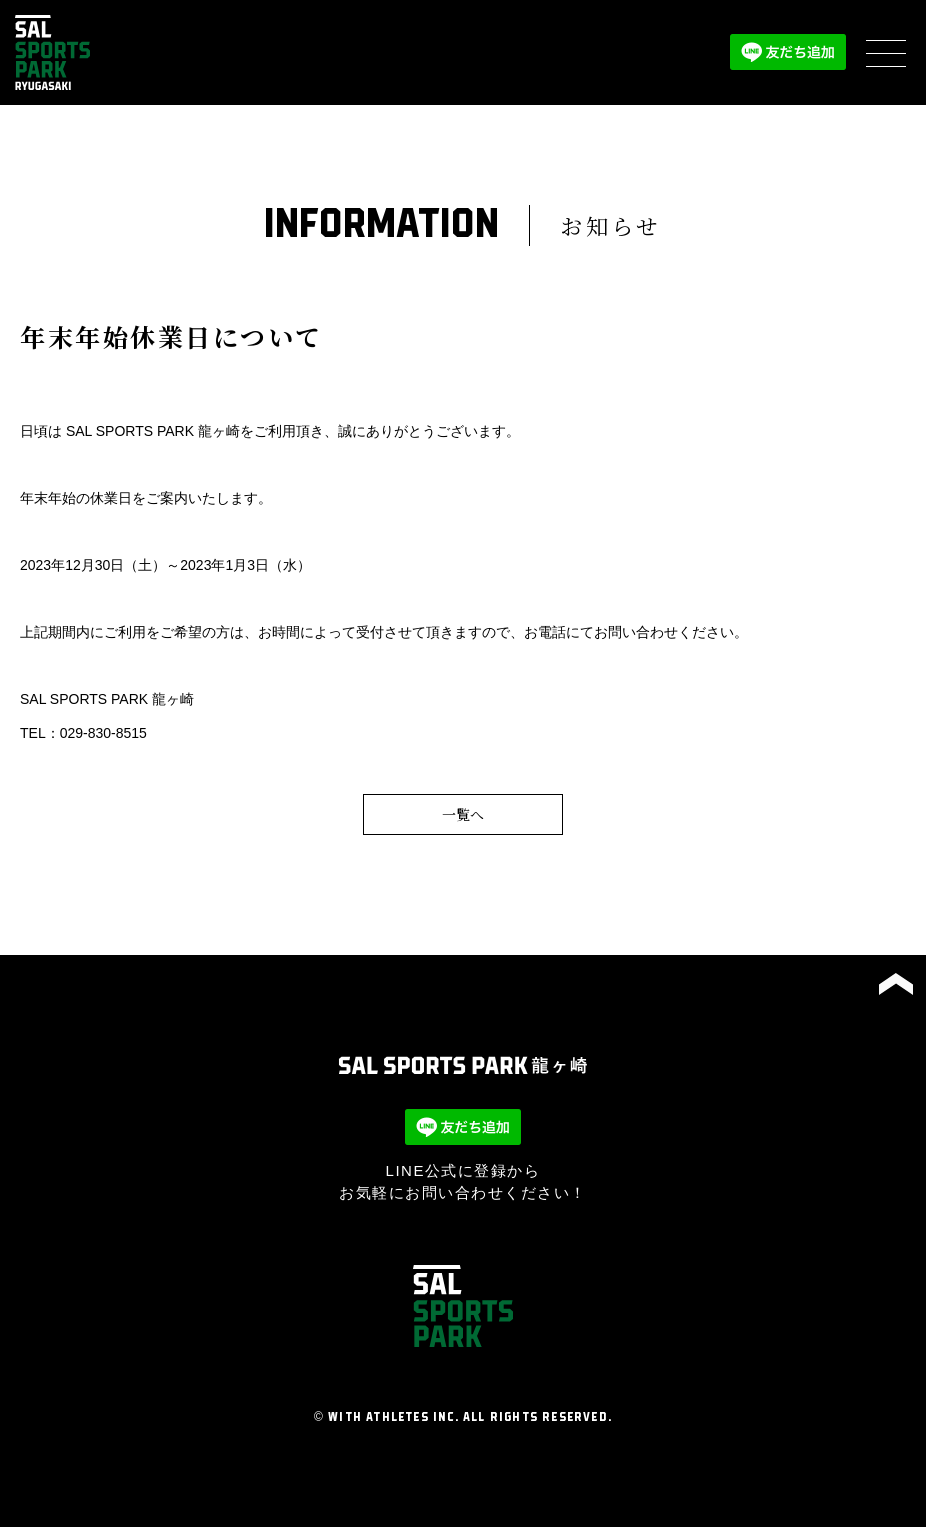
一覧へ (463, 814)
